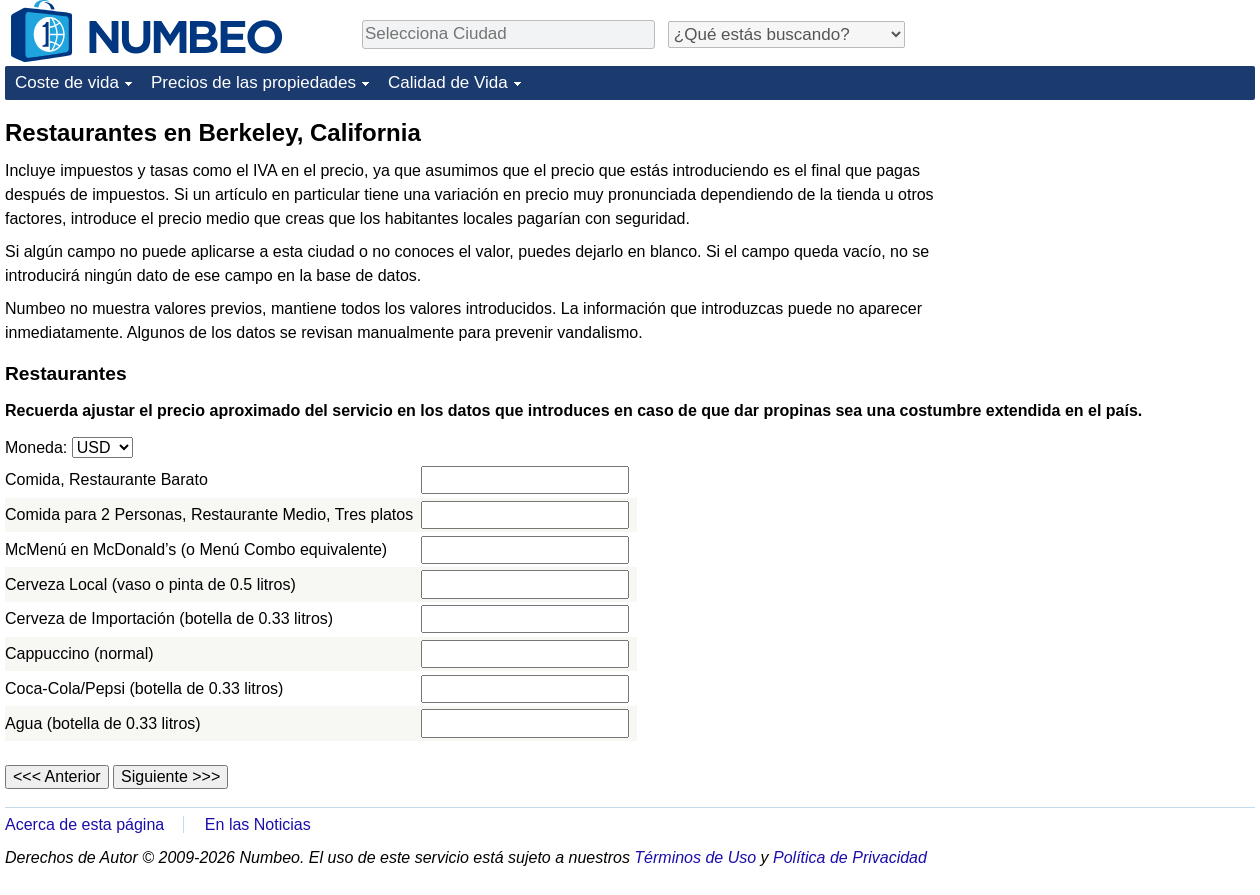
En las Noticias (258, 824)
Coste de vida (67, 82)
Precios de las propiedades (253, 82)
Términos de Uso (695, 857)
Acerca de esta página (84, 824)
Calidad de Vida (448, 82)
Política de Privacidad (850, 857)
